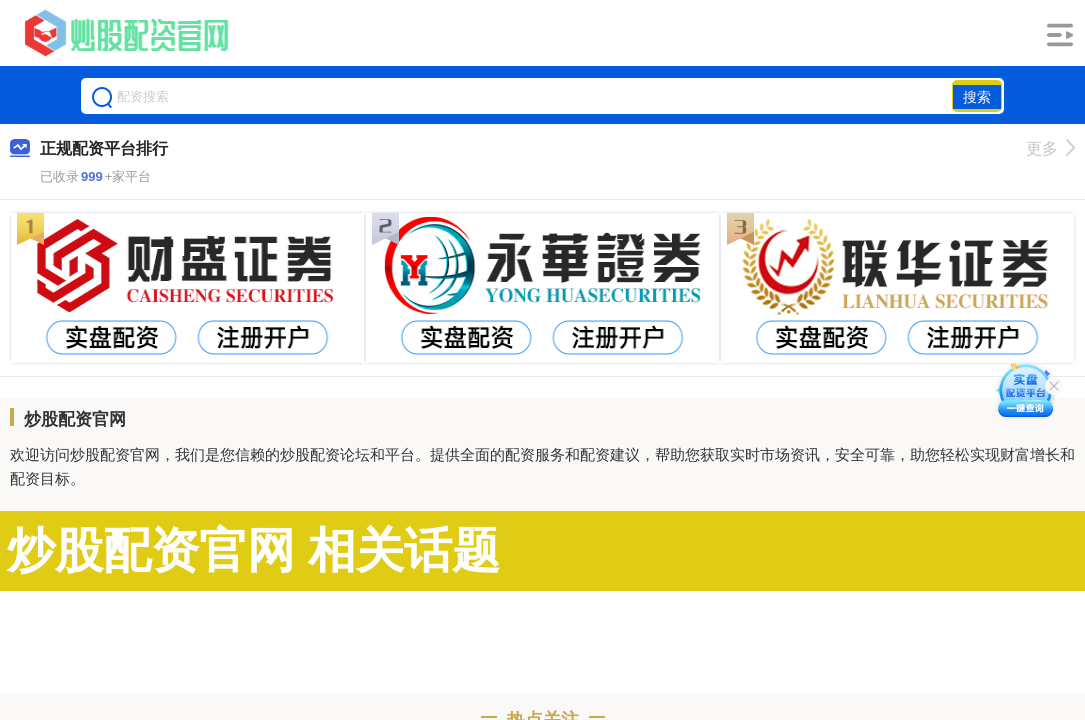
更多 (1050, 148)
